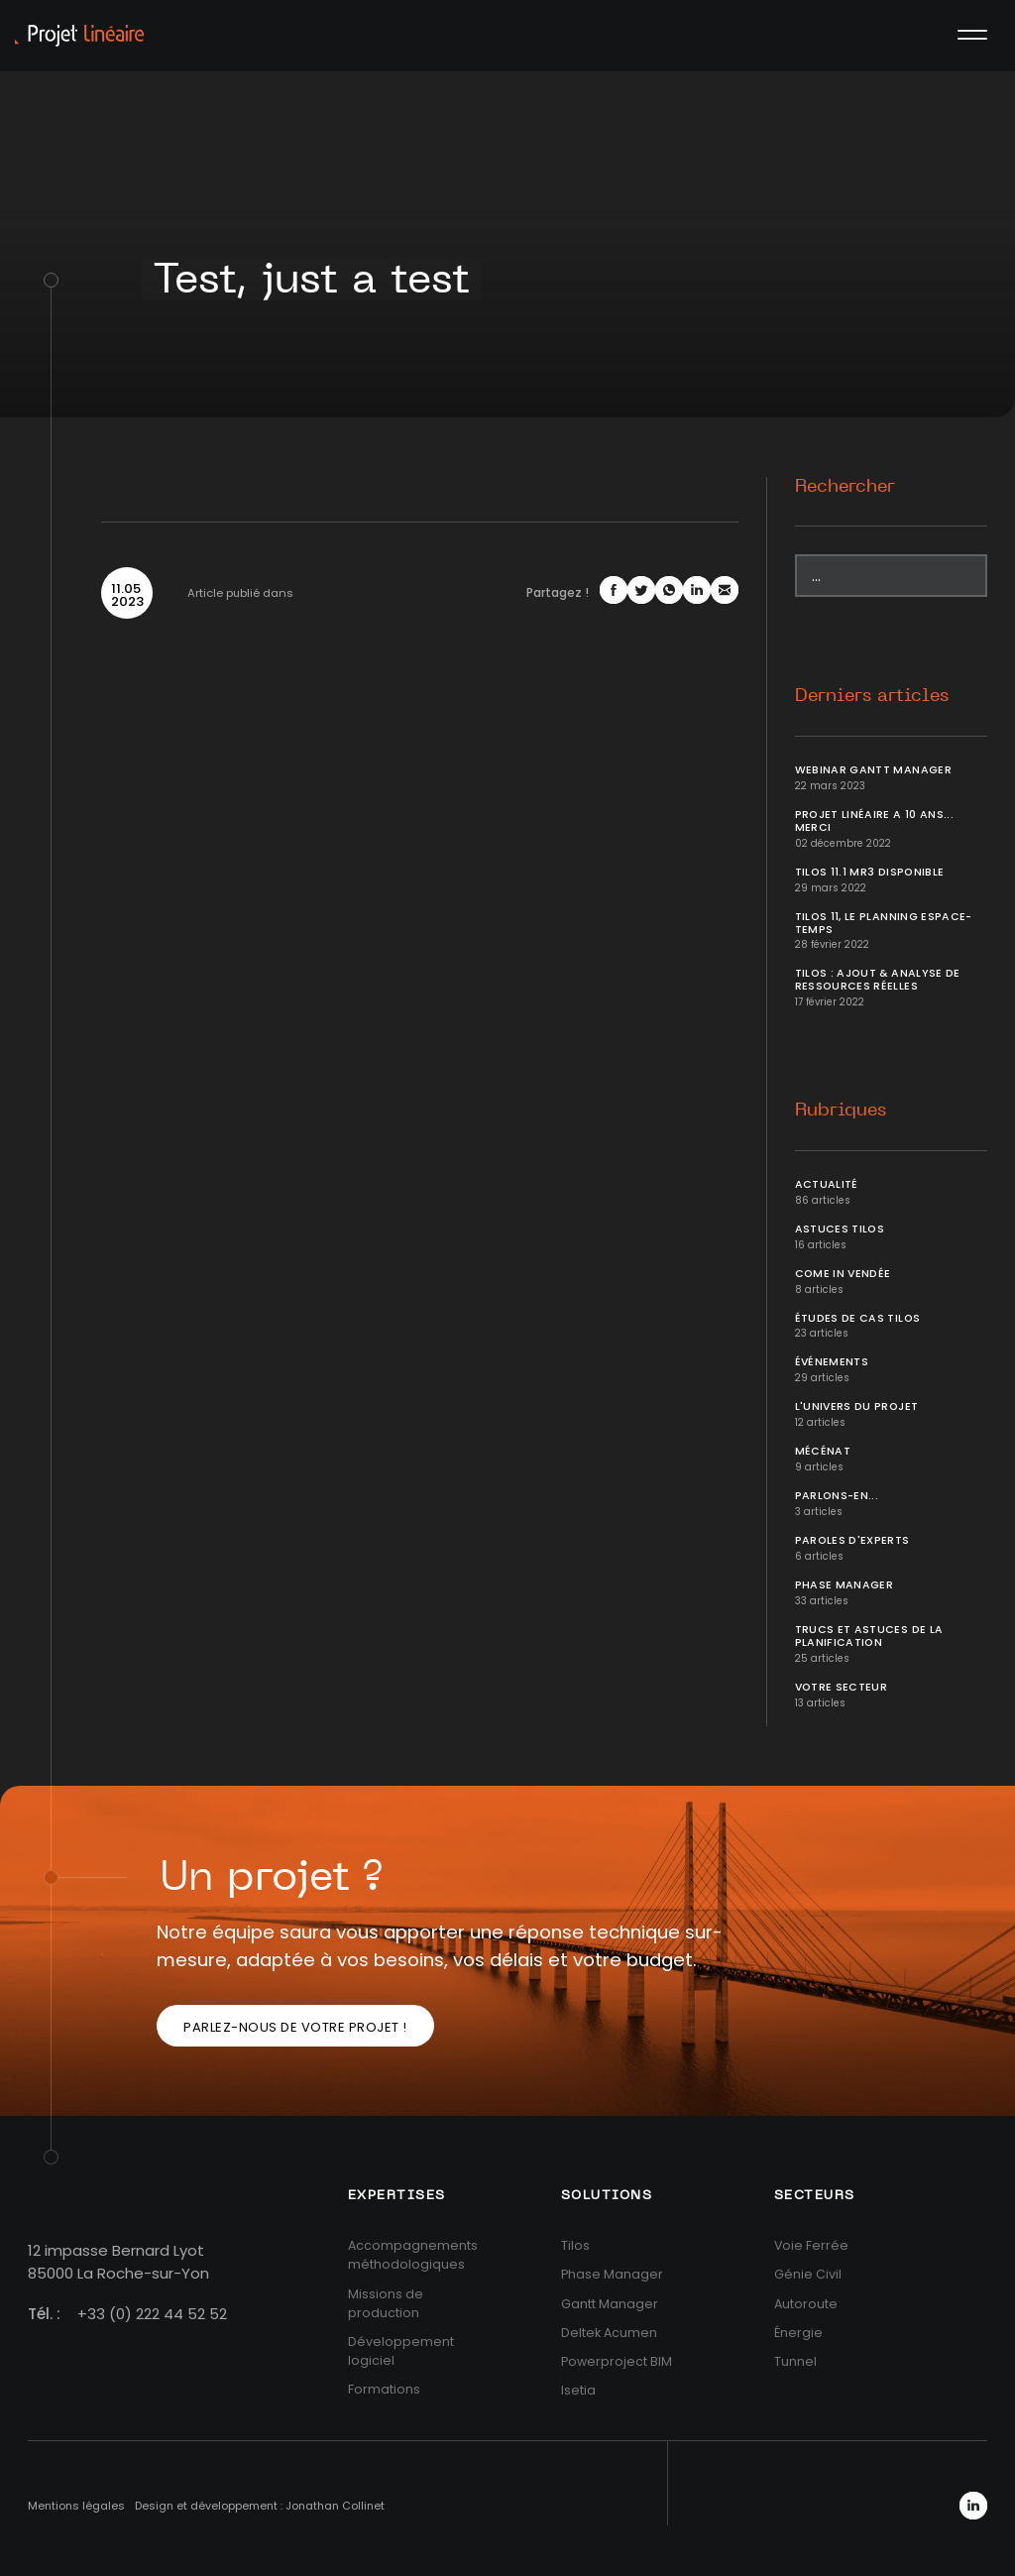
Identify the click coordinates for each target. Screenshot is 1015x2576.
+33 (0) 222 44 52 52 (152, 2313)
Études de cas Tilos (858, 1318)
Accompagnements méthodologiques (413, 2255)
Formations (384, 2389)
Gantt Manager (609, 2303)
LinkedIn (973, 2505)
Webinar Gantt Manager (873, 769)
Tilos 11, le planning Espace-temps (883, 923)
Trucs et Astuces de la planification (869, 1636)
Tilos (575, 2245)
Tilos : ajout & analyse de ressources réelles (877, 980)
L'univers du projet (857, 1406)
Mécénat (822, 1451)
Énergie (798, 2332)
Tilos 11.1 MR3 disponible (870, 872)
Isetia (578, 2390)
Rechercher (845, 487)
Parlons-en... (837, 1495)
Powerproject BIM (616, 2361)
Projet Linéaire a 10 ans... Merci (874, 821)
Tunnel (795, 2361)
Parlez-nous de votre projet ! (295, 2027)
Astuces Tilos (840, 1229)
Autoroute (806, 2303)
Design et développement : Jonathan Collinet (260, 2506)
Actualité (826, 1184)
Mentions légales (76, 2506)
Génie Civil (808, 2274)
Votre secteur (841, 1687)
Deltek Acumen (609, 2332)
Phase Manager (844, 1585)
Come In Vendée (843, 1273)
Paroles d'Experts (852, 1540)
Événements (832, 1361)
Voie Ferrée (811, 2245)
